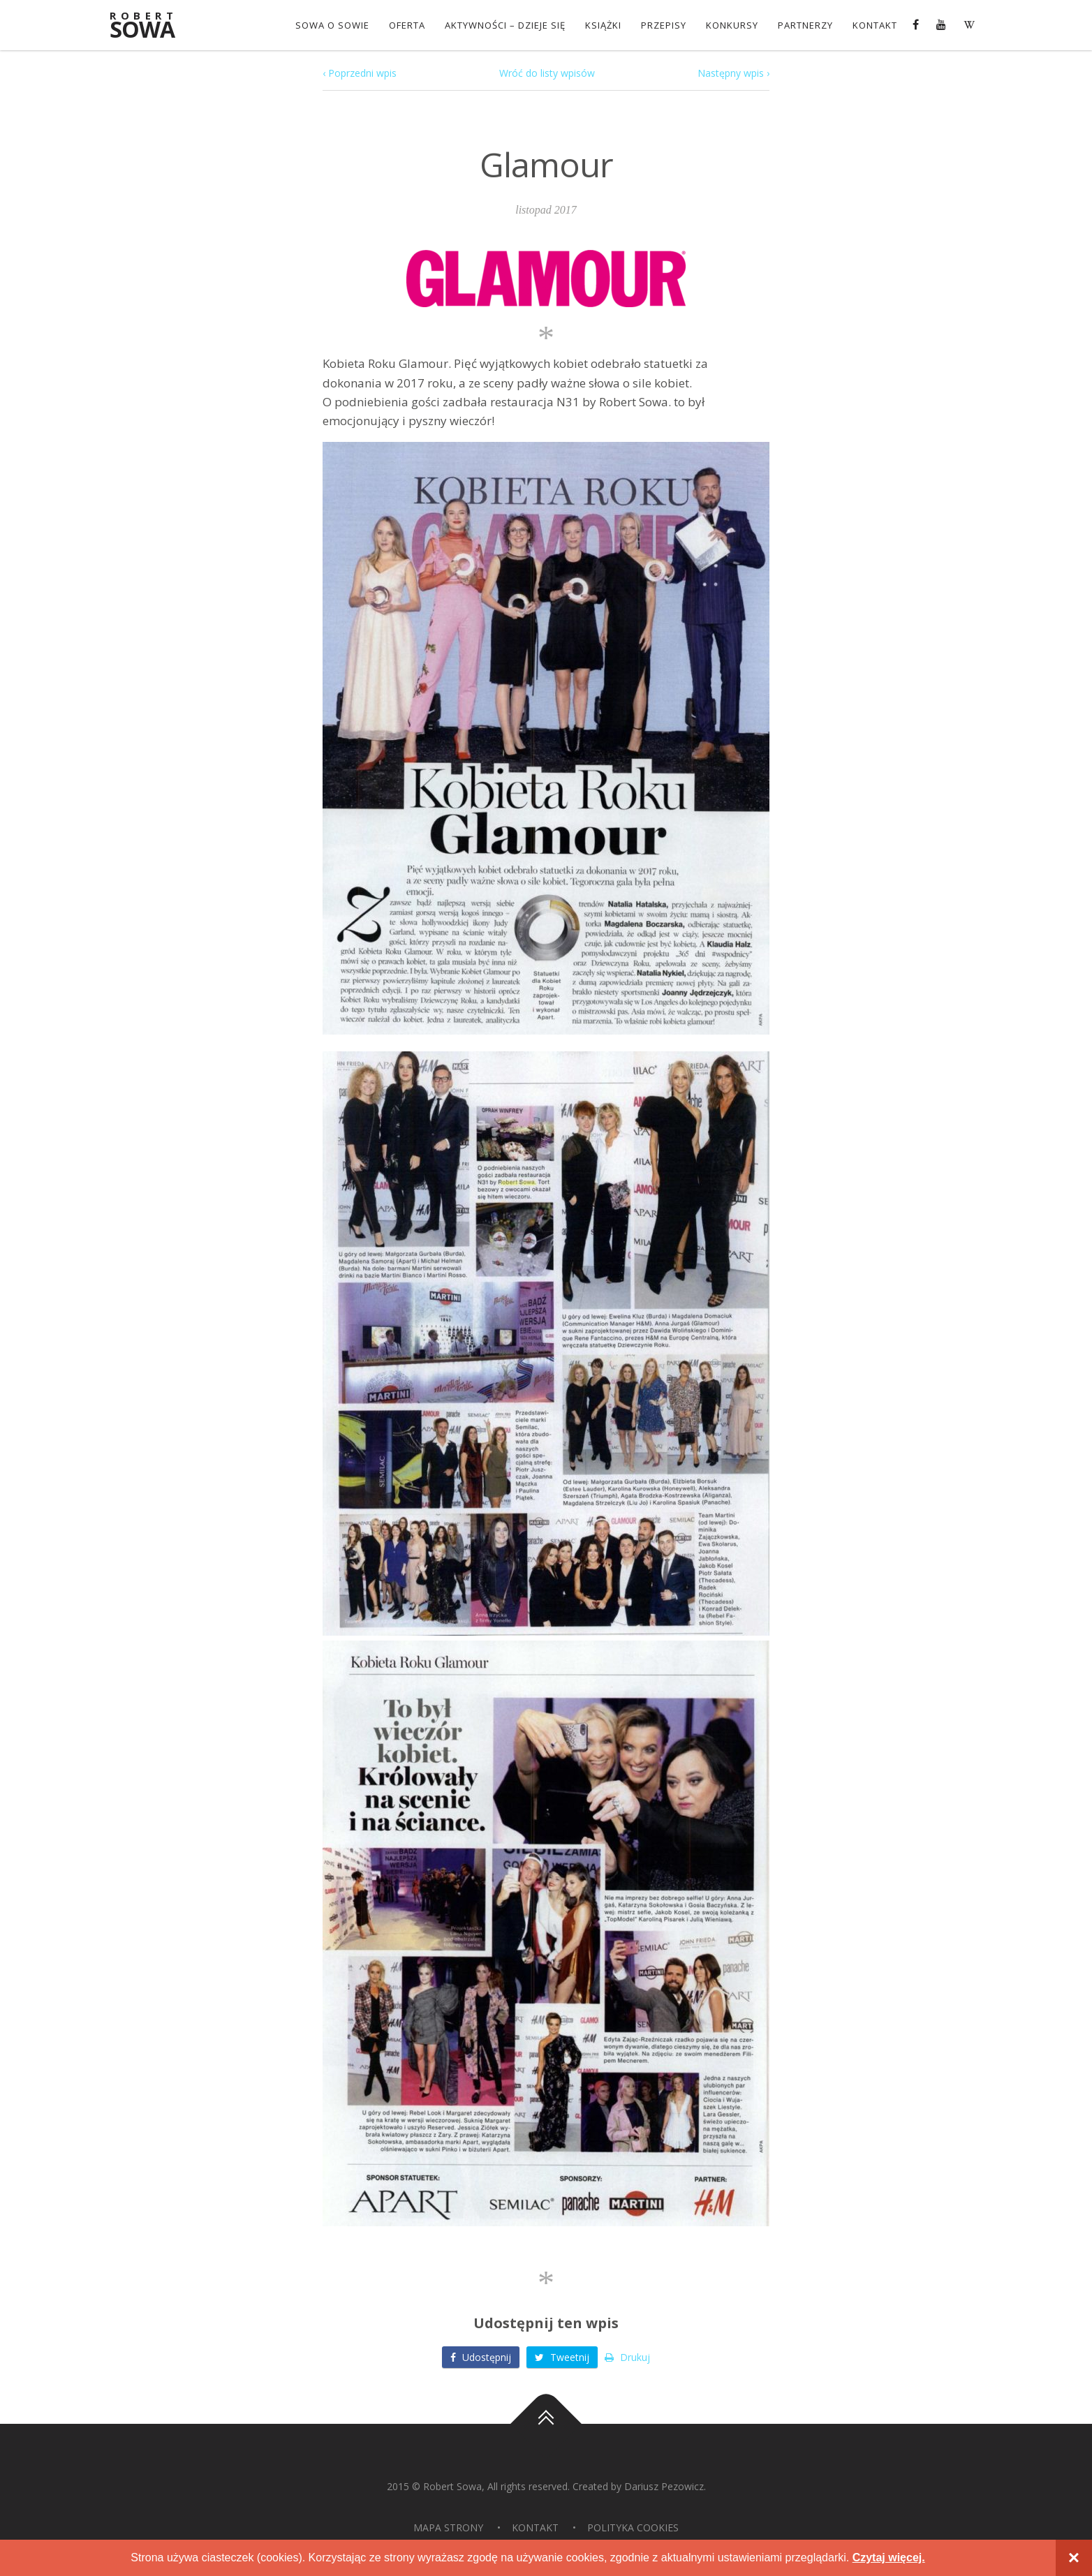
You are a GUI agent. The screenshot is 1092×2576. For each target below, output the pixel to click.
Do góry (546, 2423)
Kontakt (875, 25)
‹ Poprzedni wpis (360, 73)
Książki (603, 25)
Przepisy (663, 25)
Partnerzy (805, 25)
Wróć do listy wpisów (547, 73)
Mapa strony (448, 2527)
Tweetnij (562, 2357)
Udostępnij (480, 2357)
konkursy (732, 25)
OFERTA (407, 25)
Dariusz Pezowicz (664, 2486)
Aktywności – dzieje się (505, 25)
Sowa (151, 26)
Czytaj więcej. (889, 2557)
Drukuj (627, 2357)
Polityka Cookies (633, 2527)
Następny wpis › (733, 73)
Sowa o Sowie (332, 25)
